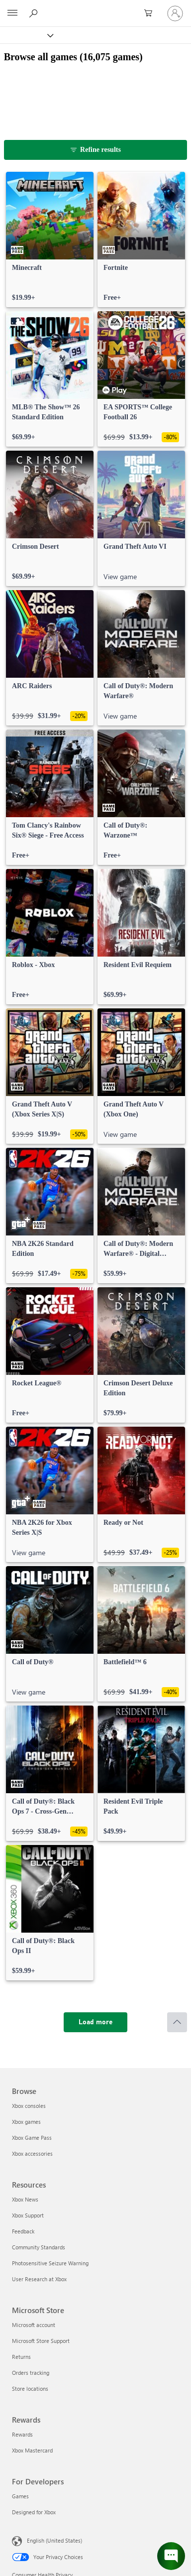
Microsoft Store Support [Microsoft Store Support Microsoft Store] (41, 2340)
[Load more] (95, 2022)
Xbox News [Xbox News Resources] (25, 2199)
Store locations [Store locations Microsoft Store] (30, 2388)
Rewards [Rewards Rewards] (22, 2434)
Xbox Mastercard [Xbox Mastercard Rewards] (32, 2450)
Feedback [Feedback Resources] (23, 2231)
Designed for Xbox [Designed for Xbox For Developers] (34, 2512)
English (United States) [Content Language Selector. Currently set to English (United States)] (54, 2540)
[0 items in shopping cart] (151, 13)
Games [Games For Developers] (20, 2496)
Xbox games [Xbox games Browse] (26, 2121)
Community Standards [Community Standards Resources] (38, 2247)
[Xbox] (26, 35)
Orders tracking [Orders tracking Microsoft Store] (30, 2372)
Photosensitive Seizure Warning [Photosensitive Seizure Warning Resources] (50, 2263)
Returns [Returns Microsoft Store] (21, 2356)
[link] (50, 239)
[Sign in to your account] (175, 13)
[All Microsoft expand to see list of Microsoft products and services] (12, 13)
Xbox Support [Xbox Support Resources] (28, 2215)
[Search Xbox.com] (34, 13)
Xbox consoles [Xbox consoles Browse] (29, 2105)
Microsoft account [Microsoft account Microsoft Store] (33, 2325)
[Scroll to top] (177, 2022)
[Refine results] (96, 150)
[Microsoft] (95, 7)
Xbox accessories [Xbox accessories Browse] (32, 2153)
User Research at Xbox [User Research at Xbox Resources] (39, 2279)
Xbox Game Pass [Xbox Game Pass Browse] (32, 2137)
